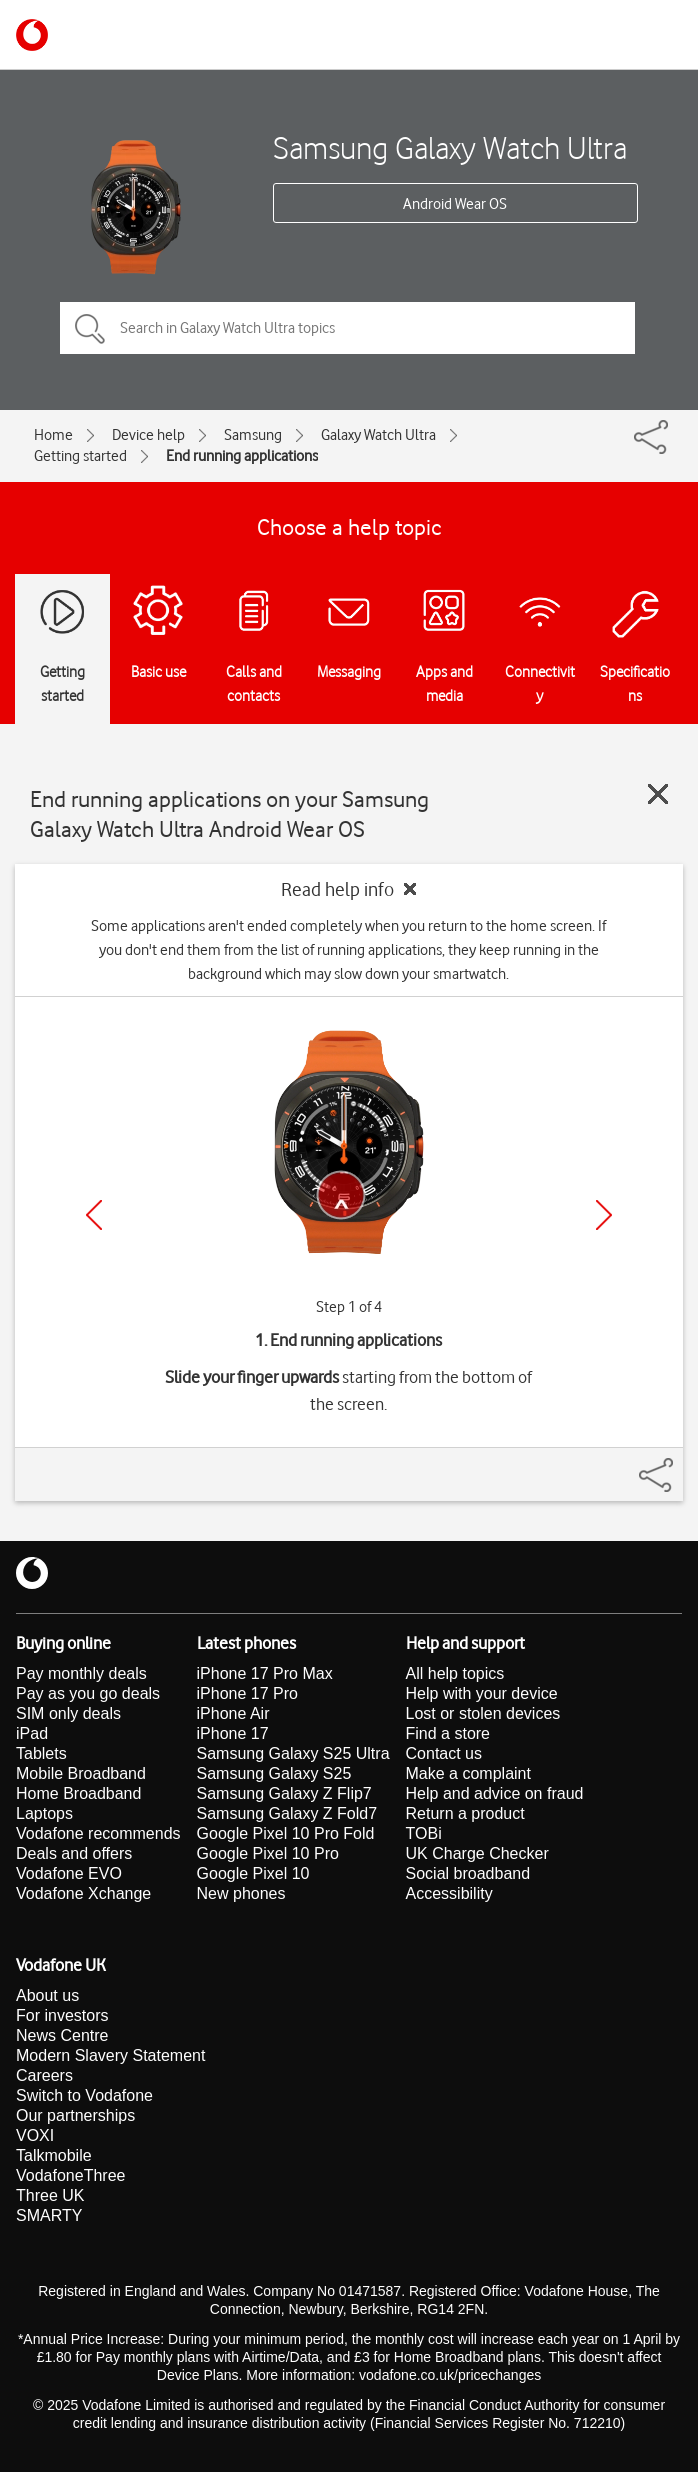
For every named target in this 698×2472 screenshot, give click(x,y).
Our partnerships (75, 2115)
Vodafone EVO (69, 1873)
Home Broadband (78, 1793)
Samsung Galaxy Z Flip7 (284, 1793)
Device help (148, 435)
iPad (32, 1733)
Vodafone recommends (98, 1833)
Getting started (80, 456)
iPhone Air (233, 1713)
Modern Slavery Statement (110, 2055)
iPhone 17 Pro (247, 1693)
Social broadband (468, 1873)
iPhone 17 (233, 1733)
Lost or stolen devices (483, 1713)
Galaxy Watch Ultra (378, 435)
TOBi (424, 1833)
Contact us (444, 1753)
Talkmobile (54, 2155)
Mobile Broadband (81, 1773)
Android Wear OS (455, 204)
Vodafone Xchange (83, 1893)
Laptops (44, 1813)
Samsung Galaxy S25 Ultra (293, 1753)
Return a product (465, 1813)
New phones (241, 1893)
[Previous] (94, 1215)
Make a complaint (468, 1773)
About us (47, 1995)
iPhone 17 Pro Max (265, 1673)
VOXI (35, 2135)
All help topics (455, 1673)
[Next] (604, 1215)
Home (53, 435)
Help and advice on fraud (495, 1793)
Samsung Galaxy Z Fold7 (287, 1813)
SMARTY (49, 2215)
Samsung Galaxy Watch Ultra (450, 147)
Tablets (41, 1753)
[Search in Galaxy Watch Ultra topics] (347, 328)
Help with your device (482, 1693)
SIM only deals (68, 1713)
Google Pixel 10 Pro (268, 1853)
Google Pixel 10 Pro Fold (286, 1833)
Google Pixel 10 (253, 1873)
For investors (62, 2015)
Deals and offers (74, 1853)
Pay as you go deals (88, 1693)
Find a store (448, 1733)
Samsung (253, 435)
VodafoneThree (70, 2175)
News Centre (62, 2035)
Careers (44, 2075)
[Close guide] (658, 794)
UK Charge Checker (477, 1853)
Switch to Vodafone (84, 2095)
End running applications (242, 456)
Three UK (50, 2195)
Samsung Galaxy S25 (274, 1773)
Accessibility (449, 1893)
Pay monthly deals (81, 1673)
